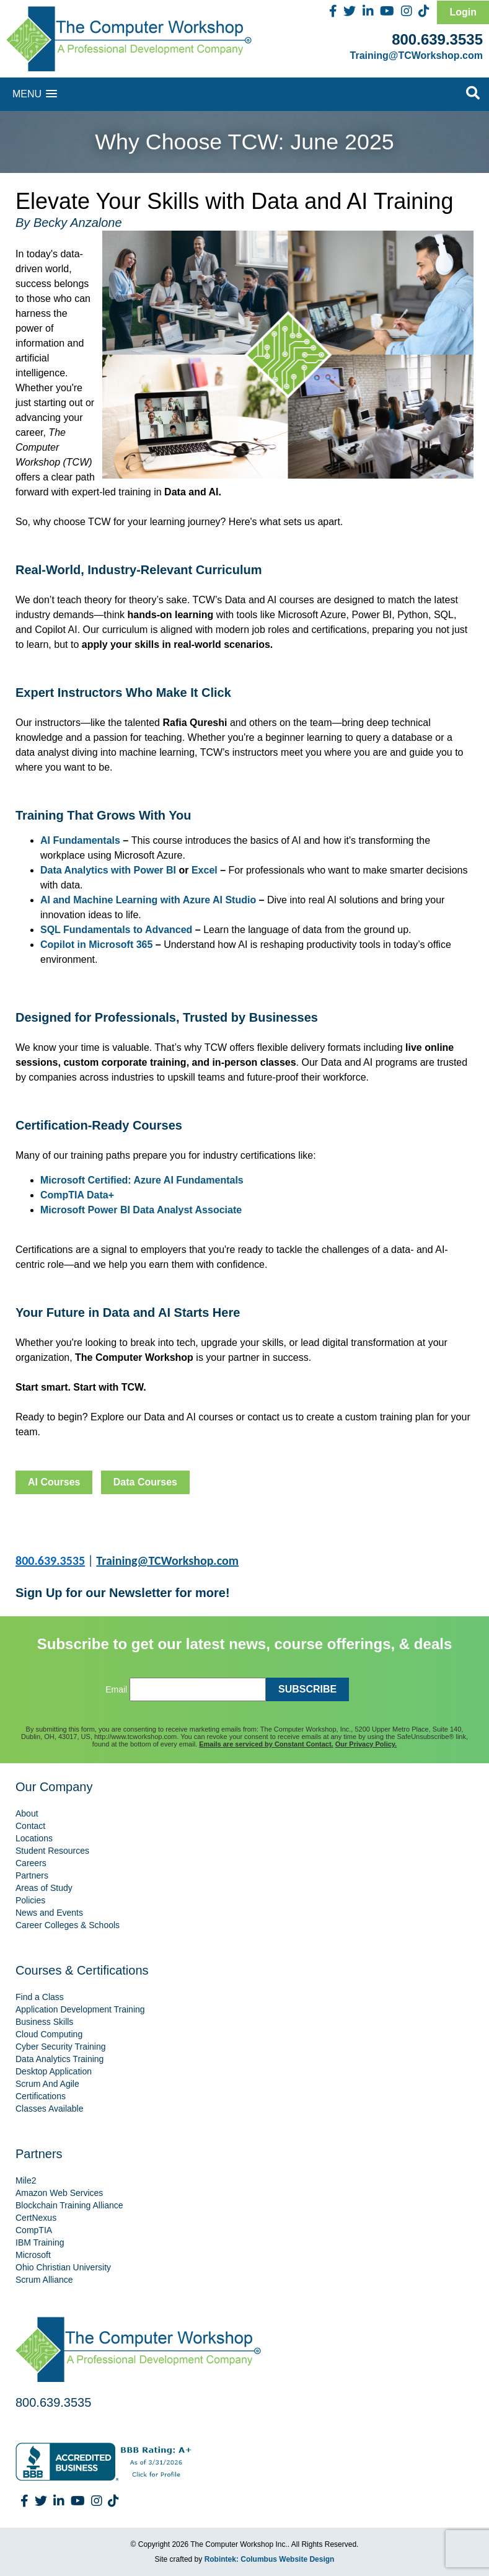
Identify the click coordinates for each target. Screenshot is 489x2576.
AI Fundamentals (80, 840)
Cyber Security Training (60, 2047)
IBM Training (39, 2242)
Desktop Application (53, 2071)
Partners (31, 1875)
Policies (30, 1900)
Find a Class (39, 1997)
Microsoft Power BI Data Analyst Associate (141, 1210)
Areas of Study (44, 1888)
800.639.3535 (437, 39)
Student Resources (52, 1851)
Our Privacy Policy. (366, 1744)
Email (116, 1689)
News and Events (49, 1913)
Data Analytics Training (59, 2059)
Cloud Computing (48, 2034)
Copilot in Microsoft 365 (96, 944)
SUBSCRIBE (307, 1689)
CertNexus (35, 2218)
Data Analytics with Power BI (108, 870)
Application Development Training (80, 2009)
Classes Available (49, 2108)
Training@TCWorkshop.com (416, 55)
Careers (30, 1863)
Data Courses (145, 1482)
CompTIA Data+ (77, 1195)
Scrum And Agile (47, 2084)
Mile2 (25, 2180)
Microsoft (33, 2255)
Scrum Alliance (44, 2280)
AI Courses (54, 1482)
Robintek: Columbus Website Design (270, 2559)
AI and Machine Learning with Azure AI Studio (148, 900)
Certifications (40, 2096)
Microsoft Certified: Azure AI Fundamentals (142, 1180)
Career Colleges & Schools (67, 1925)
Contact (30, 1826)
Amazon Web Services (59, 2193)
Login (463, 12)
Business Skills (44, 2022)
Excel (205, 870)
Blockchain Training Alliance (69, 2205)
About (26, 1813)
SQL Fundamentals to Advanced (116, 929)
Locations (34, 1838)
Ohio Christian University (63, 2267)
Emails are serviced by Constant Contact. (266, 1744)
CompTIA (33, 2230)
